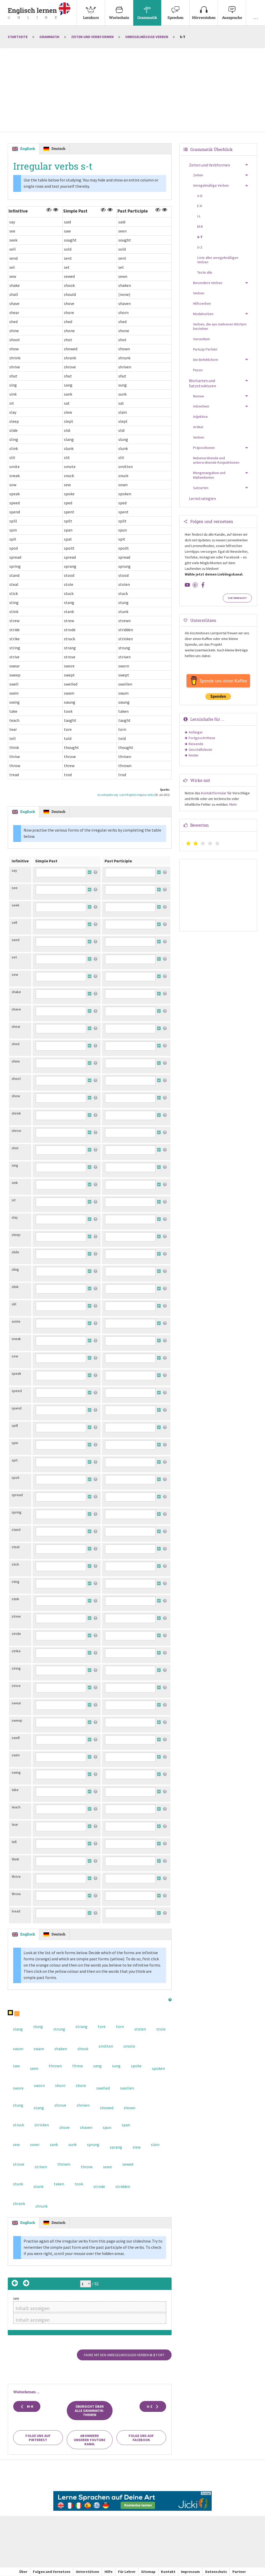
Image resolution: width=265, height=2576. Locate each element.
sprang (116, 2147)
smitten (106, 2046)
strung (59, 2029)
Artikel (198, 427)
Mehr (233, 804)
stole (161, 2029)
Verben (198, 293)
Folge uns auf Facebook (141, 2438)
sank (54, 2144)
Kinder (194, 755)
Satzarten (200, 487)
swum (18, 2048)
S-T (200, 237)
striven (41, 2166)
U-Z (153, 2406)
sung (116, 2065)
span (126, 2124)
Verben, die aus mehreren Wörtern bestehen (220, 326)
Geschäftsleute (200, 749)
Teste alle (204, 272)
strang (81, 2026)
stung (18, 2105)
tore (102, 2026)
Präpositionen (204, 447)
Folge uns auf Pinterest (38, 2438)
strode (99, 2186)
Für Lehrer (127, 2572)
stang (39, 2107)
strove (18, 2164)
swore (18, 2088)
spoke (136, 2065)
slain (155, 2144)
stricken (41, 2124)
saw (16, 2065)
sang (97, 2065)
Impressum (190, 2572)
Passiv (198, 370)
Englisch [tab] (27, 148)
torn (120, 2026)
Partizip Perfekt (205, 349)
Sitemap (148, 2572)
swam (39, 2048)
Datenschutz (216, 2572)
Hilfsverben (202, 303)
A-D (199, 195)
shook (82, 2048)
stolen (140, 2029)
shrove (60, 2105)
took (79, 2183)
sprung (93, 2144)
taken (59, 2183)
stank (38, 2186)
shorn (60, 2085)
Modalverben (203, 313)
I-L (199, 216)
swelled (103, 2088)
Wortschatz (119, 10)
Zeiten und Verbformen (92, 36)
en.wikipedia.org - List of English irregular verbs (126, 795)
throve (87, 2166)
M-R (26, 2406)
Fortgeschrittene (202, 738)
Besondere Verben (207, 282)
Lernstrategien (202, 498)
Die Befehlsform (205, 359)
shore (81, 2085)
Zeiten (198, 175)
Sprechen (175, 10)
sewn (107, 2166)
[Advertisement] (132, 90)
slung (38, 2026)
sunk (72, 2144)
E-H (199, 205)
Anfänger (196, 732)
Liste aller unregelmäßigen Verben (217, 260)
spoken (158, 2068)
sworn (39, 2085)
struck (18, 2124)
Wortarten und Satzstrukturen (202, 383)
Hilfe (109, 2572)
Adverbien (201, 406)
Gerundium (201, 339)
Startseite (18, 36)
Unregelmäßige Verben (146, 36)
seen (34, 2068)
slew (136, 2147)
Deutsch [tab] (58, 148)
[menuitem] (91, 13)
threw (77, 2065)
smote (129, 2046)
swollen (127, 2088)
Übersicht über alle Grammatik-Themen (89, 2410)
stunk (18, 2183)
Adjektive (200, 416)
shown (129, 2107)
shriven (83, 2105)
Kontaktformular (213, 793)
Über (23, 2572)
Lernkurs (91, 10)
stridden (122, 2186)
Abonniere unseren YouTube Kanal (89, 2440)
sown (34, 2144)
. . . (255, 10)
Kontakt (168, 2572)
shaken (60, 2048)
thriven (63, 2164)
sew (16, 2144)
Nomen (198, 396)
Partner (239, 2572)
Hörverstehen (204, 10)
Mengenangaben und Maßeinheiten (209, 475)
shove (64, 2127)
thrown (55, 2065)
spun (107, 2127)
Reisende (196, 743)
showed (106, 2107)
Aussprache (232, 10)
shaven (86, 2127)
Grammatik (147, 10)
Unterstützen (87, 2572)
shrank (19, 2203)
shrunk (41, 2206)
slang (18, 2029)
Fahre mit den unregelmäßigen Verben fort (124, 2355)
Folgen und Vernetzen (51, 2572)
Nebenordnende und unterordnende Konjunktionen (216, 460)
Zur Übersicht (237, 598)
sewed (127, 2164)
